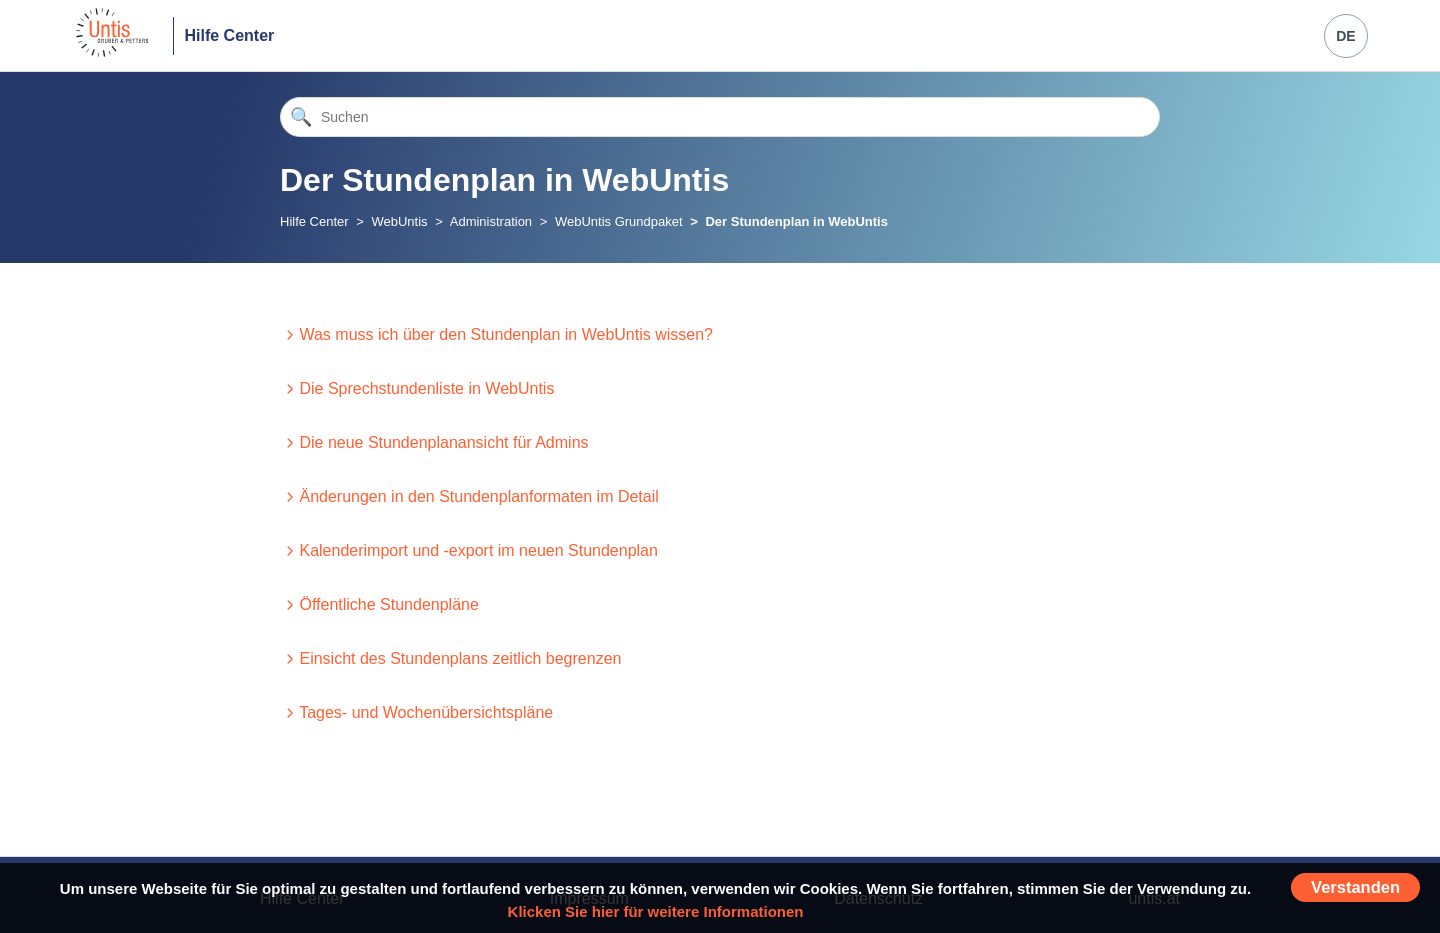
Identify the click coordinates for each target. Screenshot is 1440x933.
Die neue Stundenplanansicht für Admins (443, 442)
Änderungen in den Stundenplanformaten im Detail (478, 496)
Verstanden (1355, 887)
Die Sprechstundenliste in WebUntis (426, 388)
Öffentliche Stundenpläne (388, 604)
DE (1345, 36)
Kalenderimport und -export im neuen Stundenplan (478, 550)
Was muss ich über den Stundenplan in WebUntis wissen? (506, 334)
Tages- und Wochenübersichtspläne (426, 712)
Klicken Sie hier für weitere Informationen (656, 911)
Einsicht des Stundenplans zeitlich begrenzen (460, 658)
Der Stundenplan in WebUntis (796, 221)
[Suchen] (720, 117)
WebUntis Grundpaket (619, 221)
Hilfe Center (229, 35)
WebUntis (399, 221)
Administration (491, 221)
